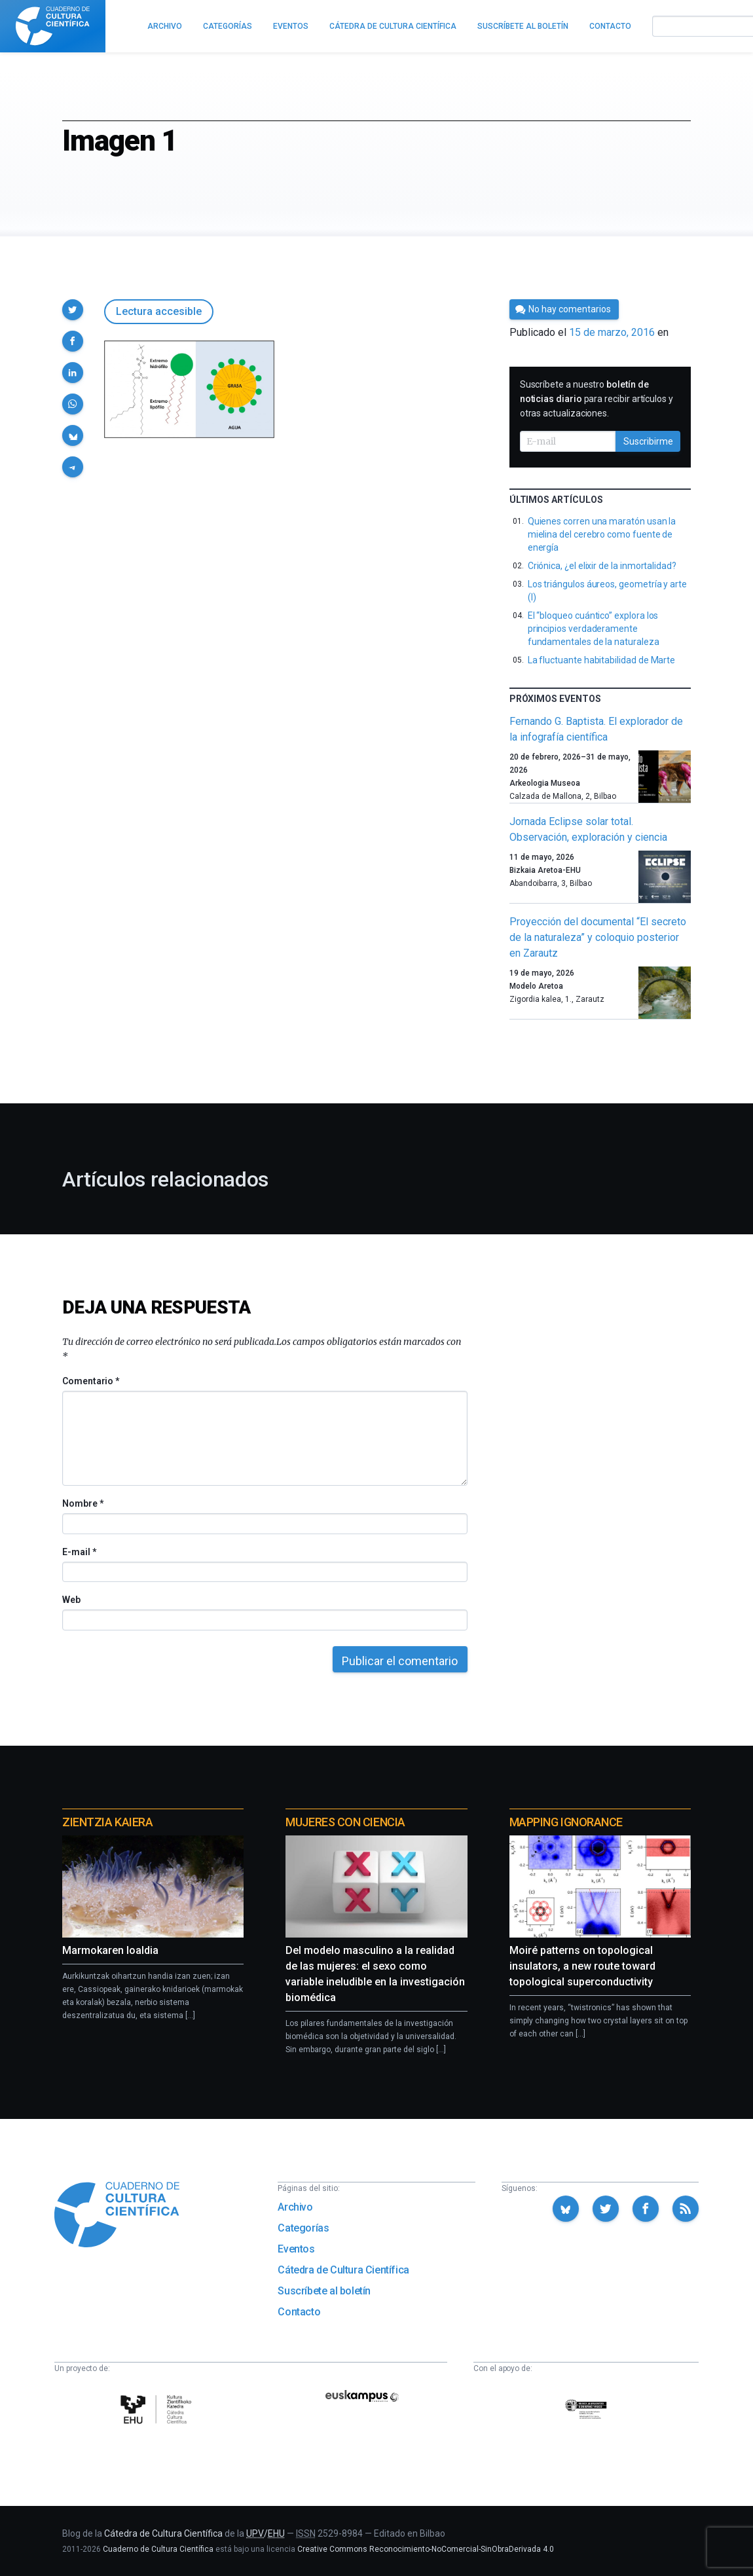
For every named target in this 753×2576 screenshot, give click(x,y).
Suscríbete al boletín (324, 2291)
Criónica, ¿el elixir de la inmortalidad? (602, 566)
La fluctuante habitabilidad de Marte (601, 660)
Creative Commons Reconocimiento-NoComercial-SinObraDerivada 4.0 (425, 2549)
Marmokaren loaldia (110, 1950)
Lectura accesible (159, 311)
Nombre (82, 1503)
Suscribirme (648, 441)
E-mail (79, 1552)
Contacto (299, 2312)
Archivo (295, 2207)
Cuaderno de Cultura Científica (158, 2549)
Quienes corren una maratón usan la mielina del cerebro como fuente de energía (602, 534)
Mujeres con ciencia (345, 1822)
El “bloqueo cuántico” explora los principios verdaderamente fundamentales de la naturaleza (593, 628)
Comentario (90, 1381)
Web (71, 1599)
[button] (72, 309)
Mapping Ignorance (566, 1822)
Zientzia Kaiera (107, 1822)
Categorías (303, 2228)
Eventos (296, 2249)
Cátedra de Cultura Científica (343, 2270)
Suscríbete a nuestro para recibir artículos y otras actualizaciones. (596, 398)
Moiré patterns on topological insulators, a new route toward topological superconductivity (582, 1966)
